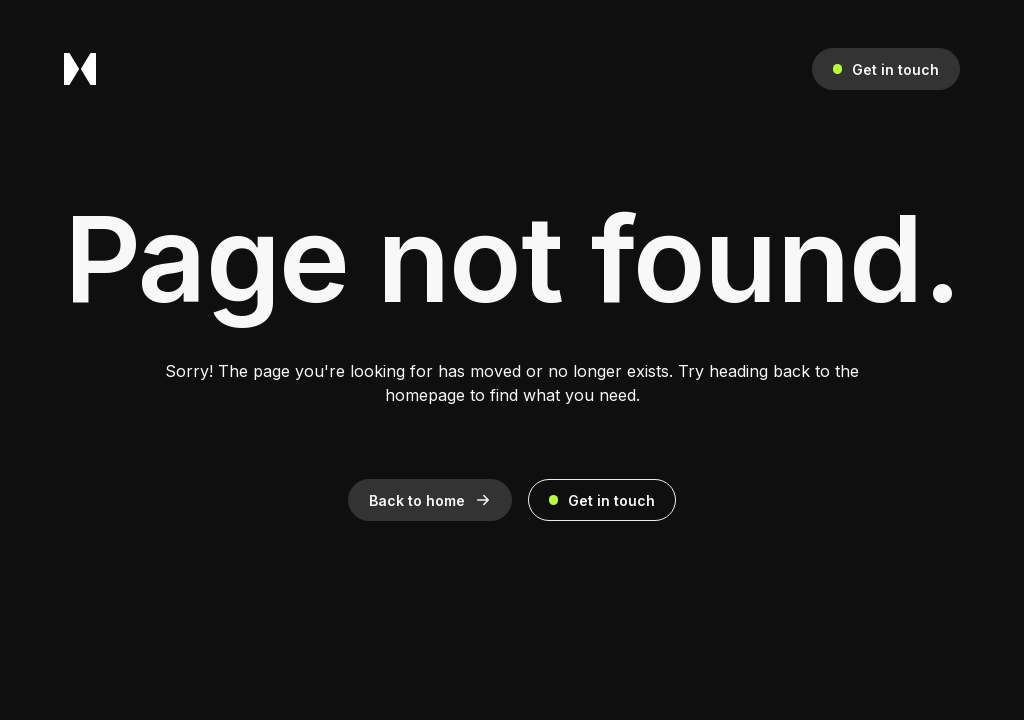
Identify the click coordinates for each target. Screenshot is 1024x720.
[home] (80, 69)
